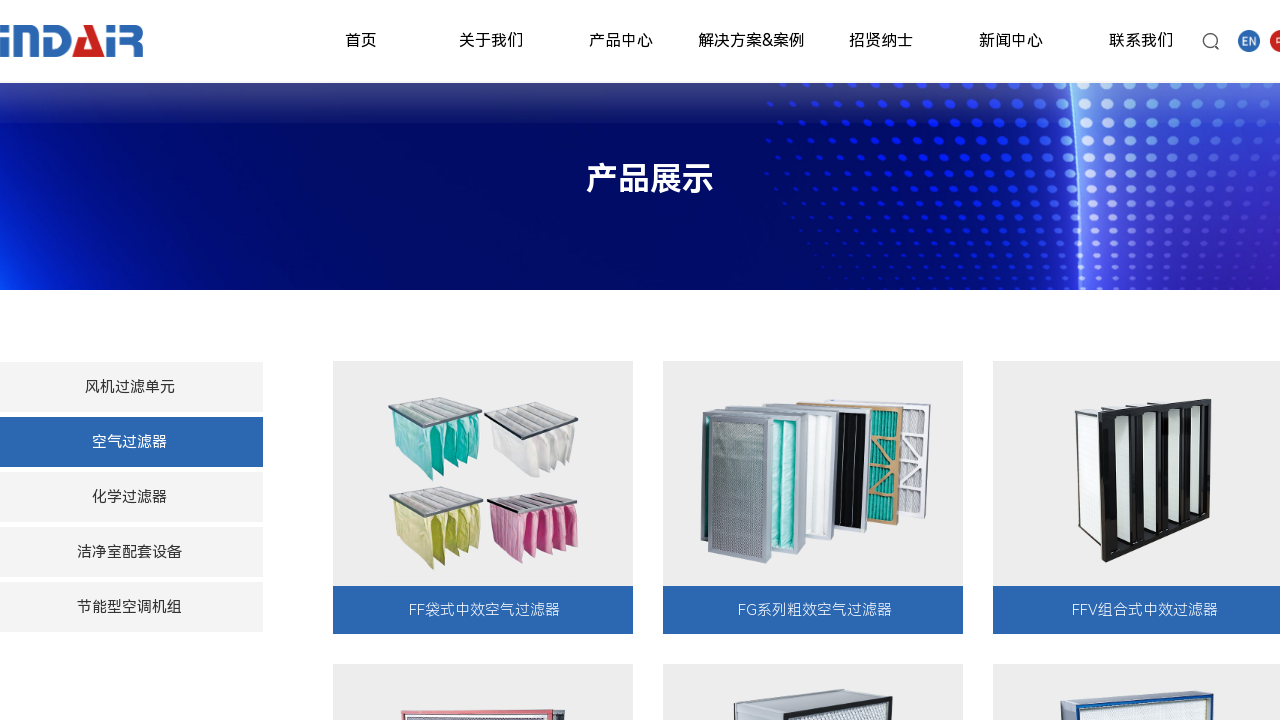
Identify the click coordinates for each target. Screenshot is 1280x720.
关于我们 (491, 40)
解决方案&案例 (751, 40)
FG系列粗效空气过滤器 (815, 610)
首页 (361, 40)
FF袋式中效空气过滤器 (484, 610)
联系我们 (1141, 40)
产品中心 (621, 40)
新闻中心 (1011, 40)
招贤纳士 (881, 40)
